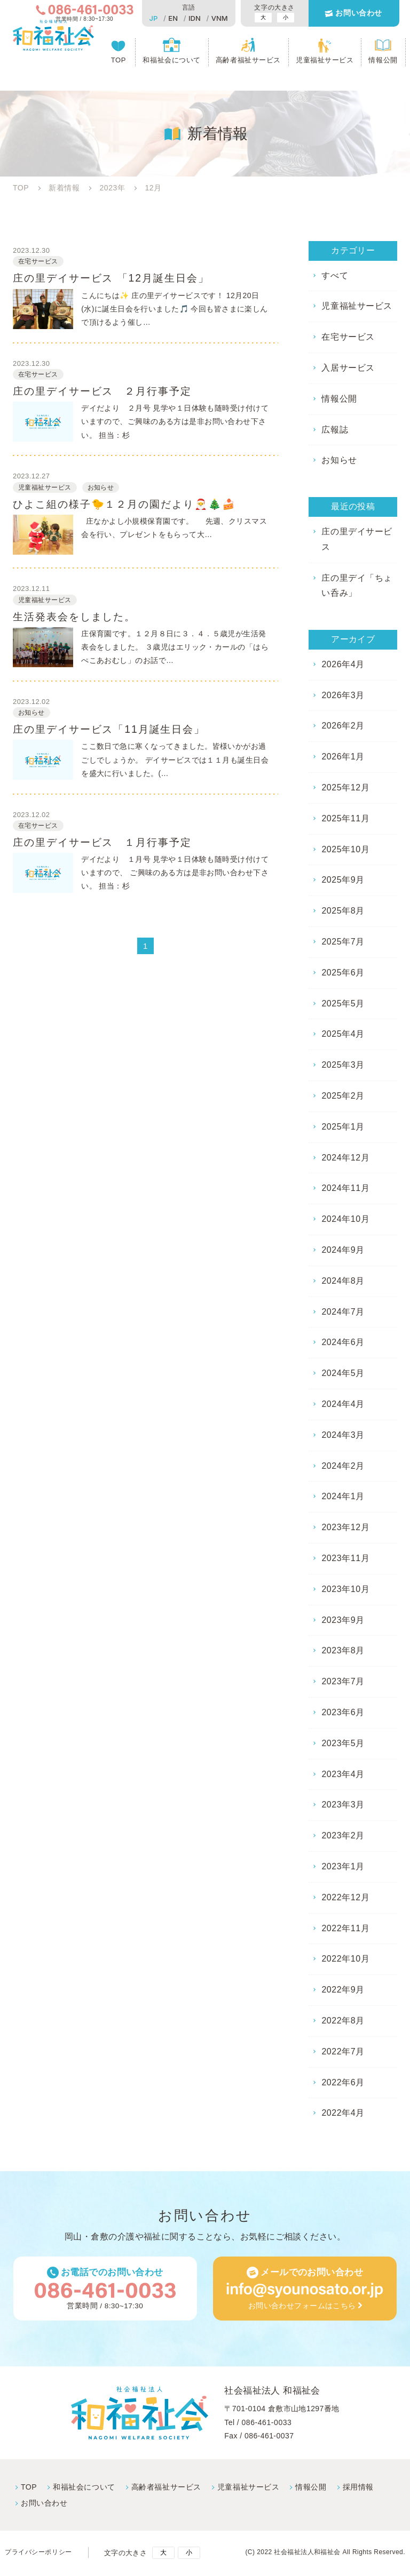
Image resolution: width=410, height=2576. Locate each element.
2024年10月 (345, 1218)
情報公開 (382, 62)
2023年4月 (342, 1774)
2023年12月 (345, 1527)
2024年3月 (342, 1434)
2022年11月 (345, 1928)
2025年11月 (345, 818)
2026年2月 (342, 725)
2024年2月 (342, 1465)
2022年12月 (345, 1897)
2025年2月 (342, 1095)
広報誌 (334, 429)
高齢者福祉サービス (249, 62)
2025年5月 (342, 1003)
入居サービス (347, 367)
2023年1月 (342, 1866)
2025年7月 (342, 941)
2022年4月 (342, 2112)
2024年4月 (342, 1404)
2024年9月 (342, 1249)
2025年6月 (342, 972)
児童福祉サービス (324, 62)
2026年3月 (342, 695)
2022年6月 (342, 2082)
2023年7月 (342, 1681)
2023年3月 (342, 1804)
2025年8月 (342, 910)
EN (172, 18)
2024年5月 (342, 1373)
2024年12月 (345, 1157)
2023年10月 (345, 1589)
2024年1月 (342, 1496)
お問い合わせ (357, 14)
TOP (120, 62)
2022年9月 (342, 1989)
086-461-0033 (266, 2423)
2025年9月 (342, 879)
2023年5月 (342, 1743)
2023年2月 (342, 1835)
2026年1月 (342, 756)
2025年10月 (345, 849)
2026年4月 (342, 664)
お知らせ (339, 460)
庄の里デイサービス (356, 539)
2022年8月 (342, 2020)
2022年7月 (342, 2051)
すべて (334, 275)
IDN (193, 18)
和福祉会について (173, 62)
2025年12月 (345, 787)
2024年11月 (345, 1188)
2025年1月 (342, 1126)
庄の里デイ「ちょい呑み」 (356, 585)
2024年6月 (342, 1342)
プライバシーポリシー (40, 2553)
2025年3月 (342, 1064)
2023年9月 (342, 1620)
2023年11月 (345, 1558)
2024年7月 (342, 1311)
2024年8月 (342, 1280)
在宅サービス (347, 336)
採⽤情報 (356, 2488)
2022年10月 (345, 1958)
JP (152, 18)
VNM (218, 18)
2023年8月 (342, 1650)
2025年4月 (342, 1033)
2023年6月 (342, 1712)
